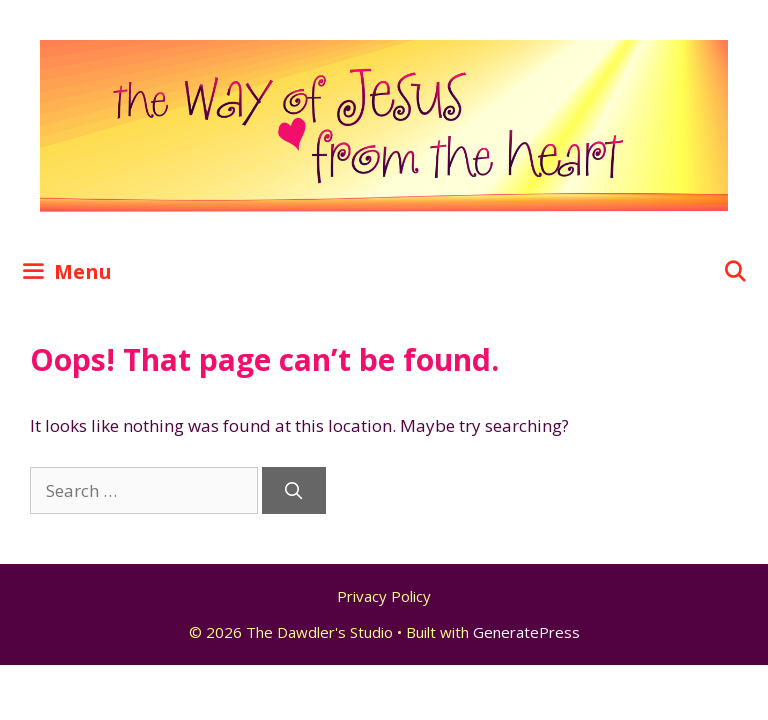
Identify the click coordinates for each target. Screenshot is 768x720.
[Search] (294, 491)
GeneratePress (526, 632)
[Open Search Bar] (735, 272)
